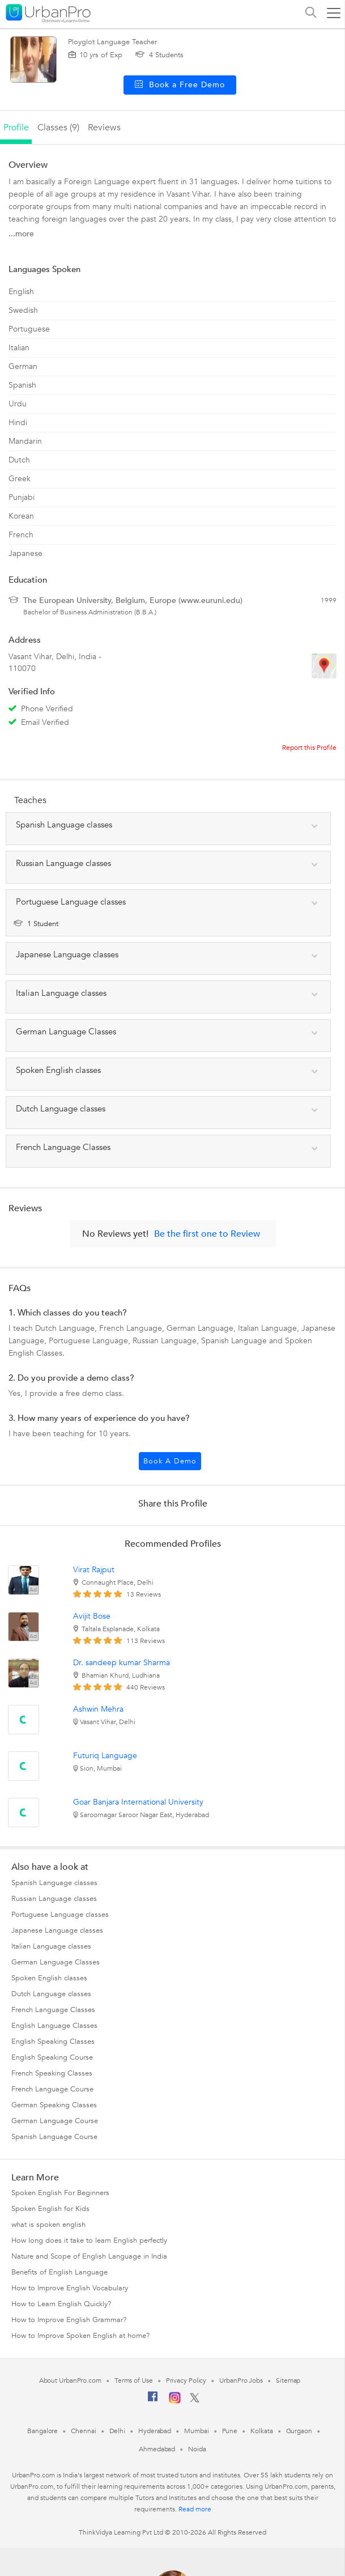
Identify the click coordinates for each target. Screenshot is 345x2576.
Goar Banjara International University (138, 1802)
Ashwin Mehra (98, 1709)
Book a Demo (170, 1461)
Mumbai (196, 2430)
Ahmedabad (157, 2449)
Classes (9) (58, 127)
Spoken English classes (49, 1978)
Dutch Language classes (51, 1994)
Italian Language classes (51, 1946)
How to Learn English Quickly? (61, 2304)
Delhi (117, 2430)
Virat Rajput (93, 1569)
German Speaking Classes (54, 2105)
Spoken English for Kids (50, 2209)
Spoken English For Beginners (60, 2193)
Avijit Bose (91, 1616)
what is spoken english (48, 2224)
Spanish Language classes (54, 1883)
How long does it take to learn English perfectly (89, 2240)
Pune (230, 2430)
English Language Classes (54, 2026)
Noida (197, 2449)
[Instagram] (175, 2401)
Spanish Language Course (54, 2137)
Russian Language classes (54, 1899)
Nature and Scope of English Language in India (89, 2256)
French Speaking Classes (51, 2073)
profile (16, 127)
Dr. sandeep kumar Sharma (121, 1662)
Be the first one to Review (207, 1234)
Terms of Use (133, 2380)
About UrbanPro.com (70, 2380)
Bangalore (42, 2430)
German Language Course (54, 2121)
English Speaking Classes (53, 2041)
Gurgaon (299, 2430)
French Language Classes (53, 2010)
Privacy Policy (186, 2380)
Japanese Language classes (57, 1930)
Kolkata (261, 2430)
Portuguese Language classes (60, 1914)
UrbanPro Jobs (241, 2380)
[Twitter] (194, 2400)
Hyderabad (154, 2430)
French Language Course (52, 2089)
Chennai (83, 2430)
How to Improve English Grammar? (68, 2320)
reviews (104, 127)
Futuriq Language (105, 1755)
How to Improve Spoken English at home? (80, 2336)
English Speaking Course (52, 2057)
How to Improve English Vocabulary (69, 2288)
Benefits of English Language (59, 2272)
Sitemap (288, 2380)
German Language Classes (55, 1962)
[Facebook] (153, 2400)
